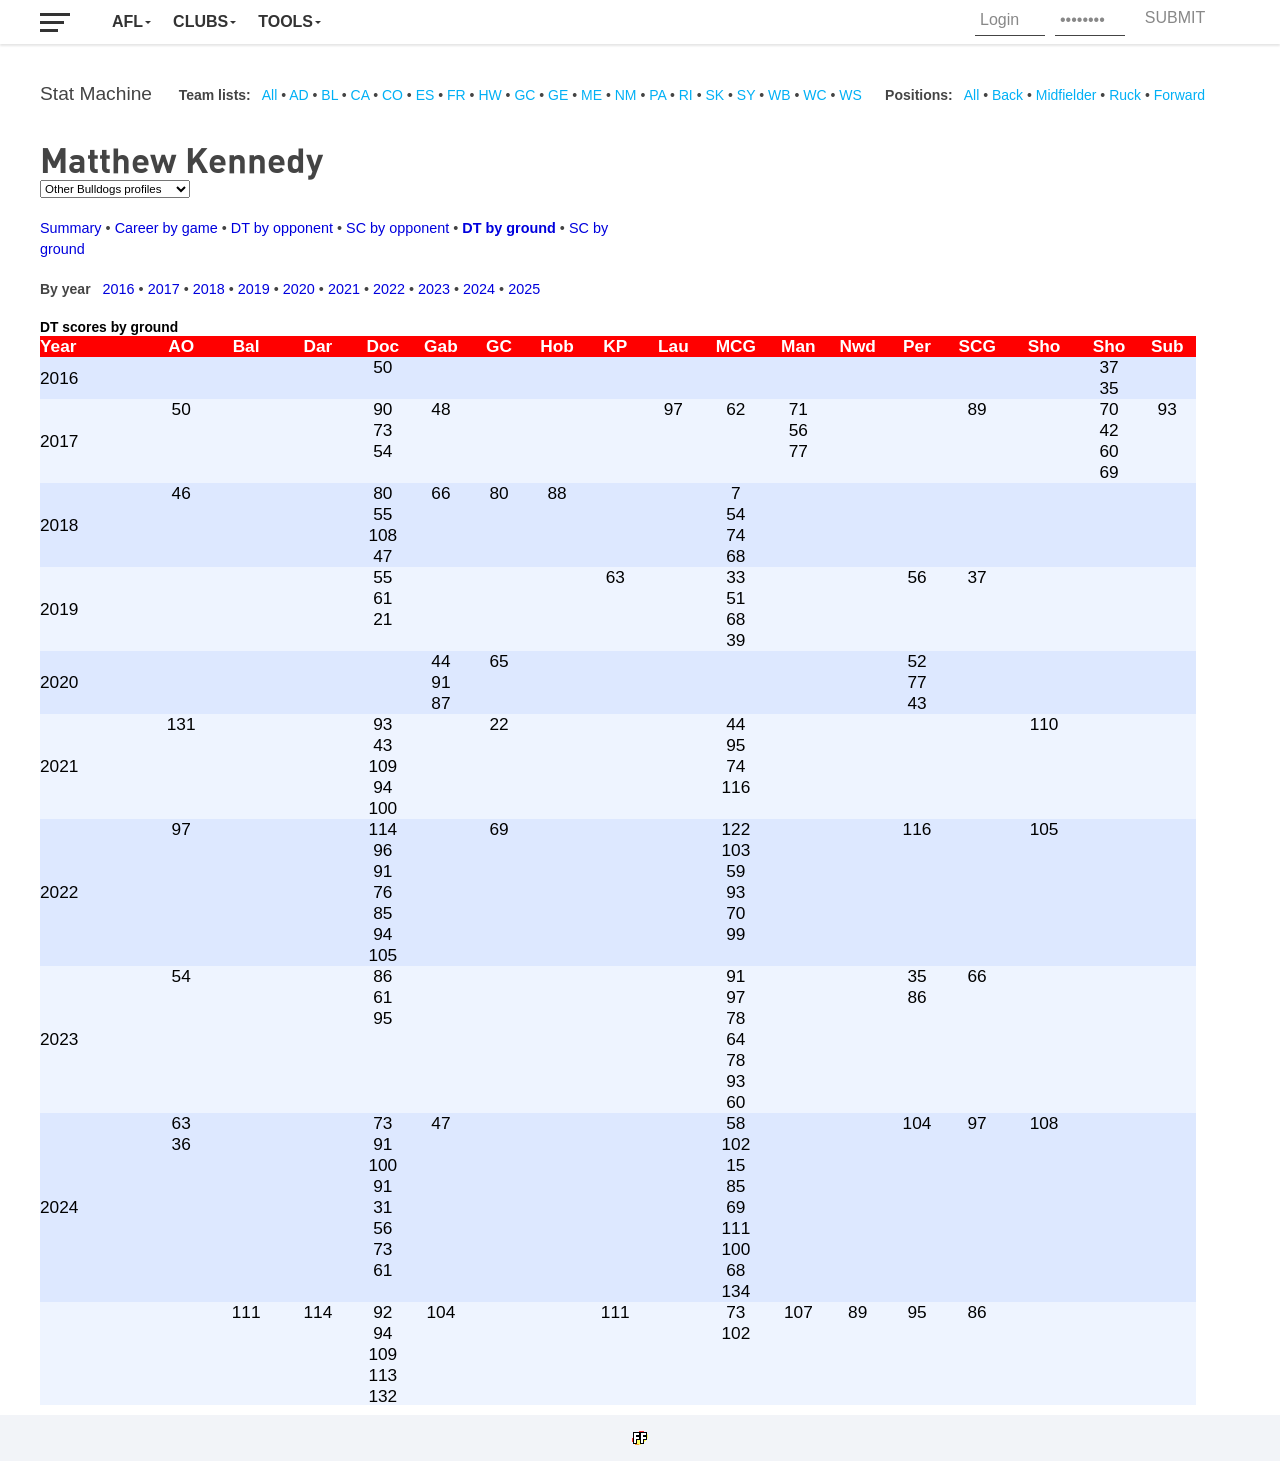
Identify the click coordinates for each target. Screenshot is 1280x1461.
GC (524, 95)
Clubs (200, 21)
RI (686, 95)
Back (1007, 95)
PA (657, 95)
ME (591, 95)
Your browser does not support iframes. (630, 755)
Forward (1179, 95)
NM (626, 95)
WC (814, 95)
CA (360, 95)
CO (392, 95)
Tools (285, 21)
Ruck (1125, 95)
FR (456, 95)
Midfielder (1066, 95)
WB (779, 95)
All (270, 95)
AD (298, 95)
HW (489, 95)
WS (850, 95)
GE (558, 95)
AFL (127, 21)
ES (425, 95)
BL (329, 95)
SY (746, 95)
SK (714, 95)
